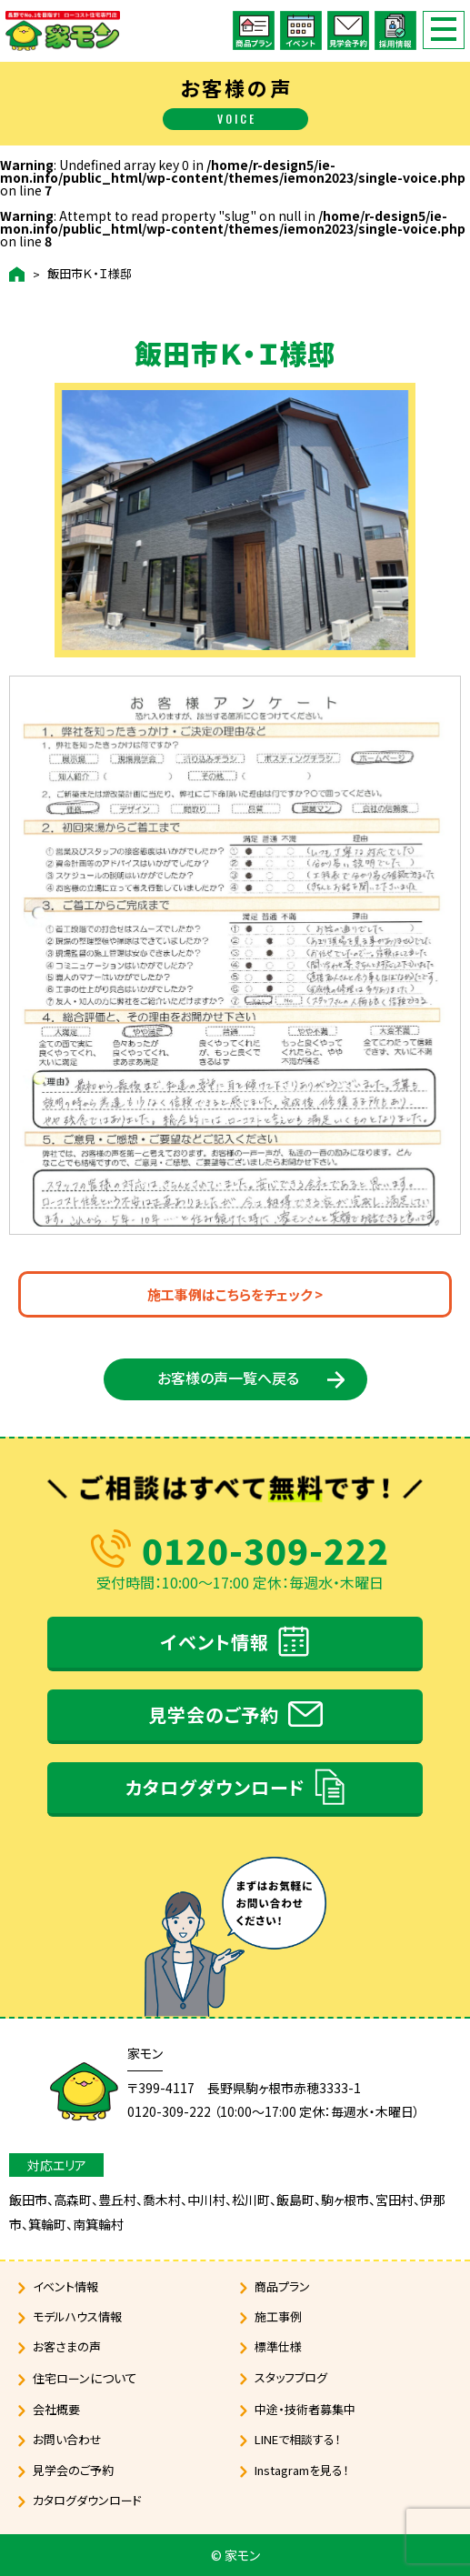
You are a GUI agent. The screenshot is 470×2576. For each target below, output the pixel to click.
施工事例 (278, 2316)
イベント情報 (215, 1642)
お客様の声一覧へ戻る (228, 1377)
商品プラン (282, 2286)
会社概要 (56, 2409)
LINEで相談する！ (298, 2439)
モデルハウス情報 (77, 2316)
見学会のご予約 (213, 1714)
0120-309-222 (265, 1549)
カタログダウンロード (215, 1787)
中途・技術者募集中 (305, 2409)
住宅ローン (85, 2378)
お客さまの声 (67, 2346)
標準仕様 (278, 2346)
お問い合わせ (67, 2439)
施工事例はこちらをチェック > (235, 1294)
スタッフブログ (291, 2377)
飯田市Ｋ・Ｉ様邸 (89, 274)
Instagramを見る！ (302, 2470)
